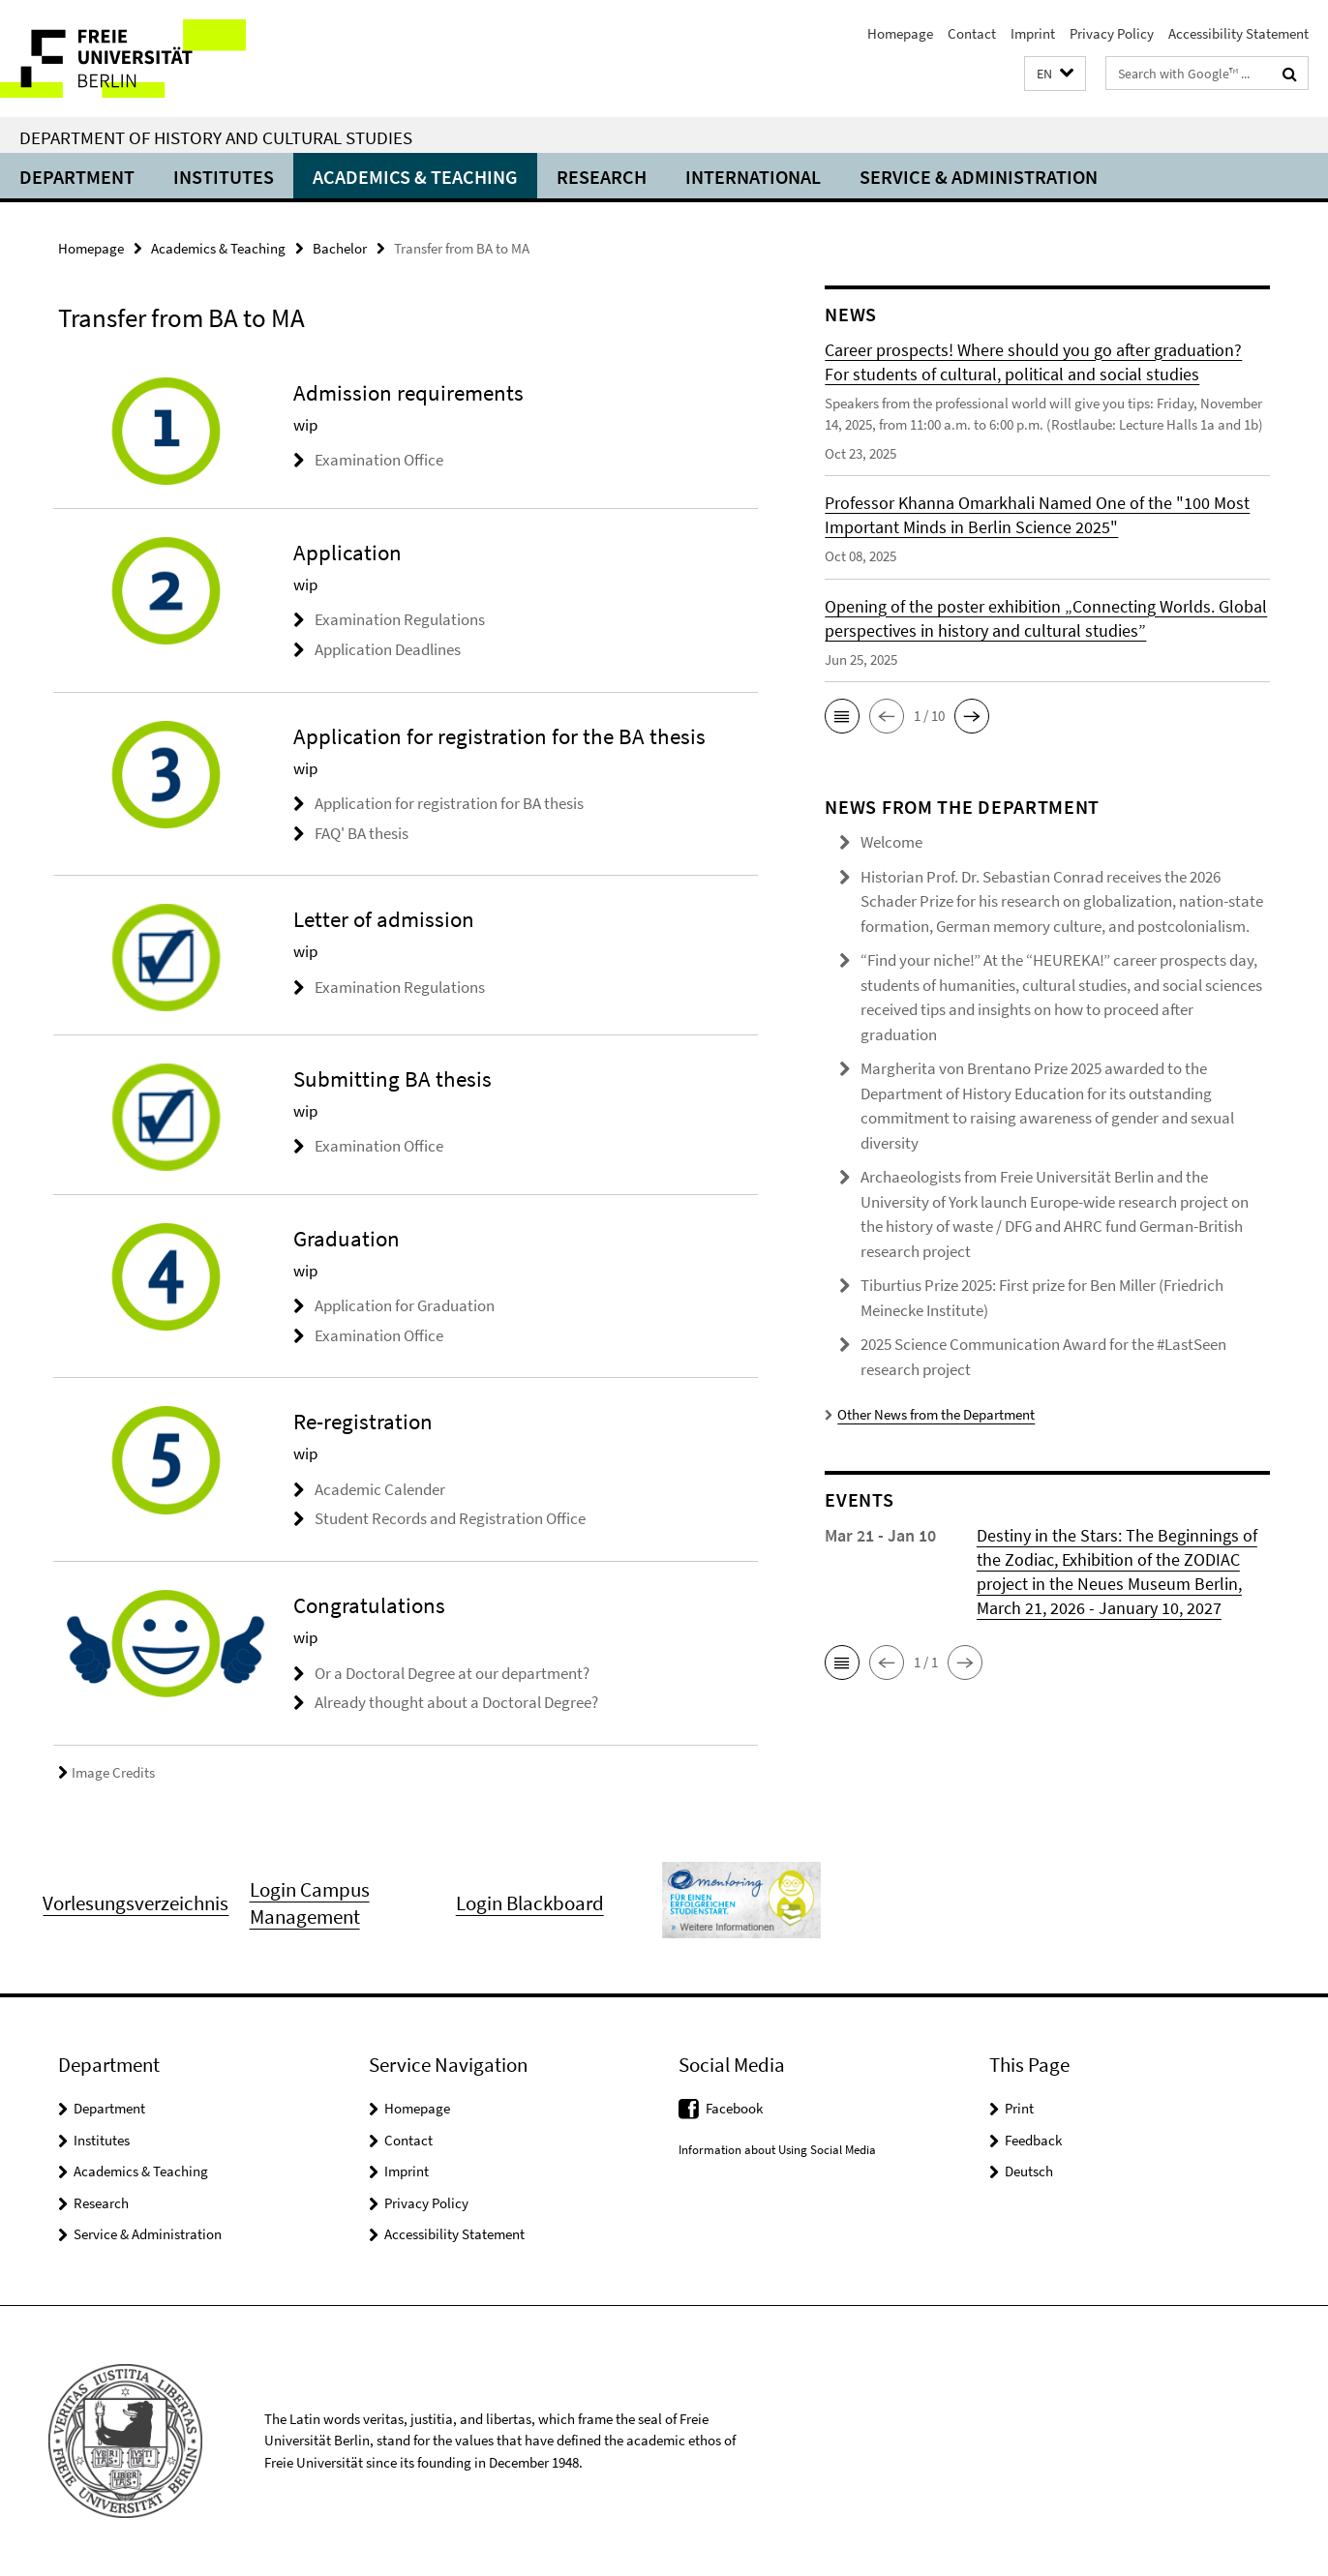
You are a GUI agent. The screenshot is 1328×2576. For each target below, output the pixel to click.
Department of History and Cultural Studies (215, 137)
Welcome (891, 842)
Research (602, 177)
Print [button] (1019, 2108)
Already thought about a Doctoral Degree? (456, 1702)
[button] (1055, 74)
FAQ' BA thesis (361, 833)
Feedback (1033, 2140)
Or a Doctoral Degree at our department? (452, 1673)
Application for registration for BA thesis (449, 803)
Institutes (223, 177)
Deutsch (1029, 2171)
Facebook (734, 2108)
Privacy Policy (1112, 33)
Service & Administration (979, 177)
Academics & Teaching (415, 177)
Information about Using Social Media (777, 2150)
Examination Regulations (400, 619)
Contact (972, 33)
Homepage (900, 33)
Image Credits (106, 1772)
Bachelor (340, 248)
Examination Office (379, 459)
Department (77, 177)
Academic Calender (380, 1489)
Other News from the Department (930, 1414)
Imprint (1033, 33)
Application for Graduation (405, 1305)
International (753, 177)
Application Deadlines (388, 649)
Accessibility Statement (1238, 33)
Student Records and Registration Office (450, 1518)
